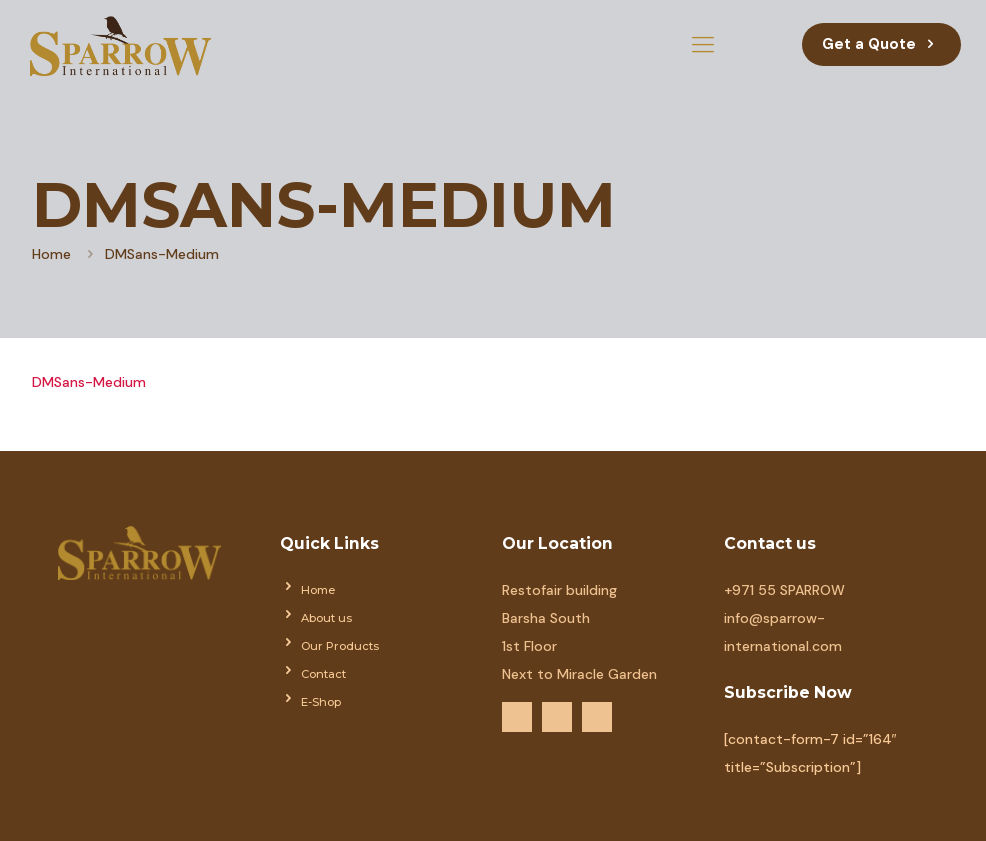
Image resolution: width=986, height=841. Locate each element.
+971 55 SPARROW (784, 590)
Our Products (340, 646)
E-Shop (321, 702)
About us (326, 618)
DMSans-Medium (89, 382)
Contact (323, 674)
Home (51, 254)
